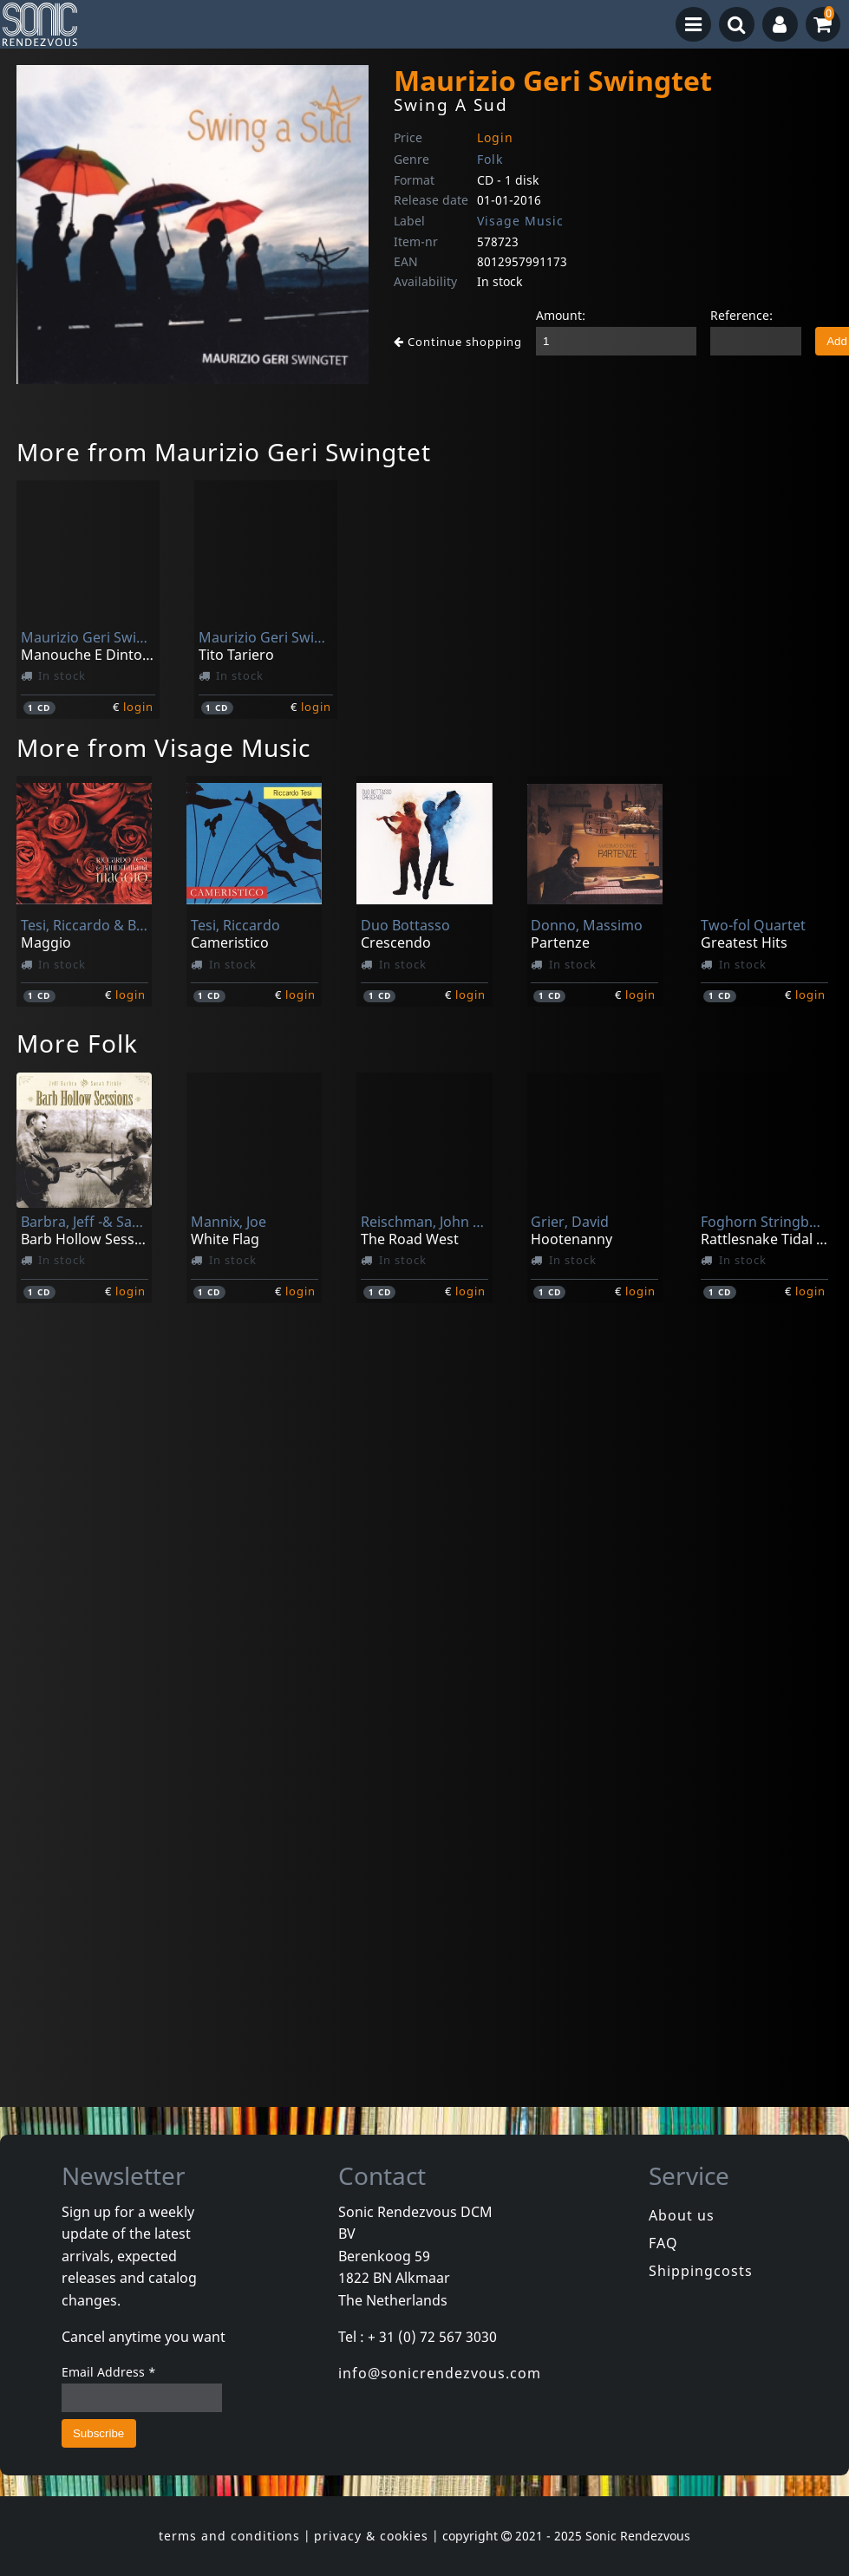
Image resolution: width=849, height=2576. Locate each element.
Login (495, 137)
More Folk (77, 1043)
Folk (490, 159)
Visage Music (520, 220)
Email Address (109, 2372)
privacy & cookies (371, 2535)
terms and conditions (229, 2535)
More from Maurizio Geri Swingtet (223, 451)
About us (682, 2215)
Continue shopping (458, 341)
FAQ (663, 2243)
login (138, 706)
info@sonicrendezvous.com (439, 2373)
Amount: (560, 315)
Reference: (741, 315)
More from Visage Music (163, 747)
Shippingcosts (701, 2270)
